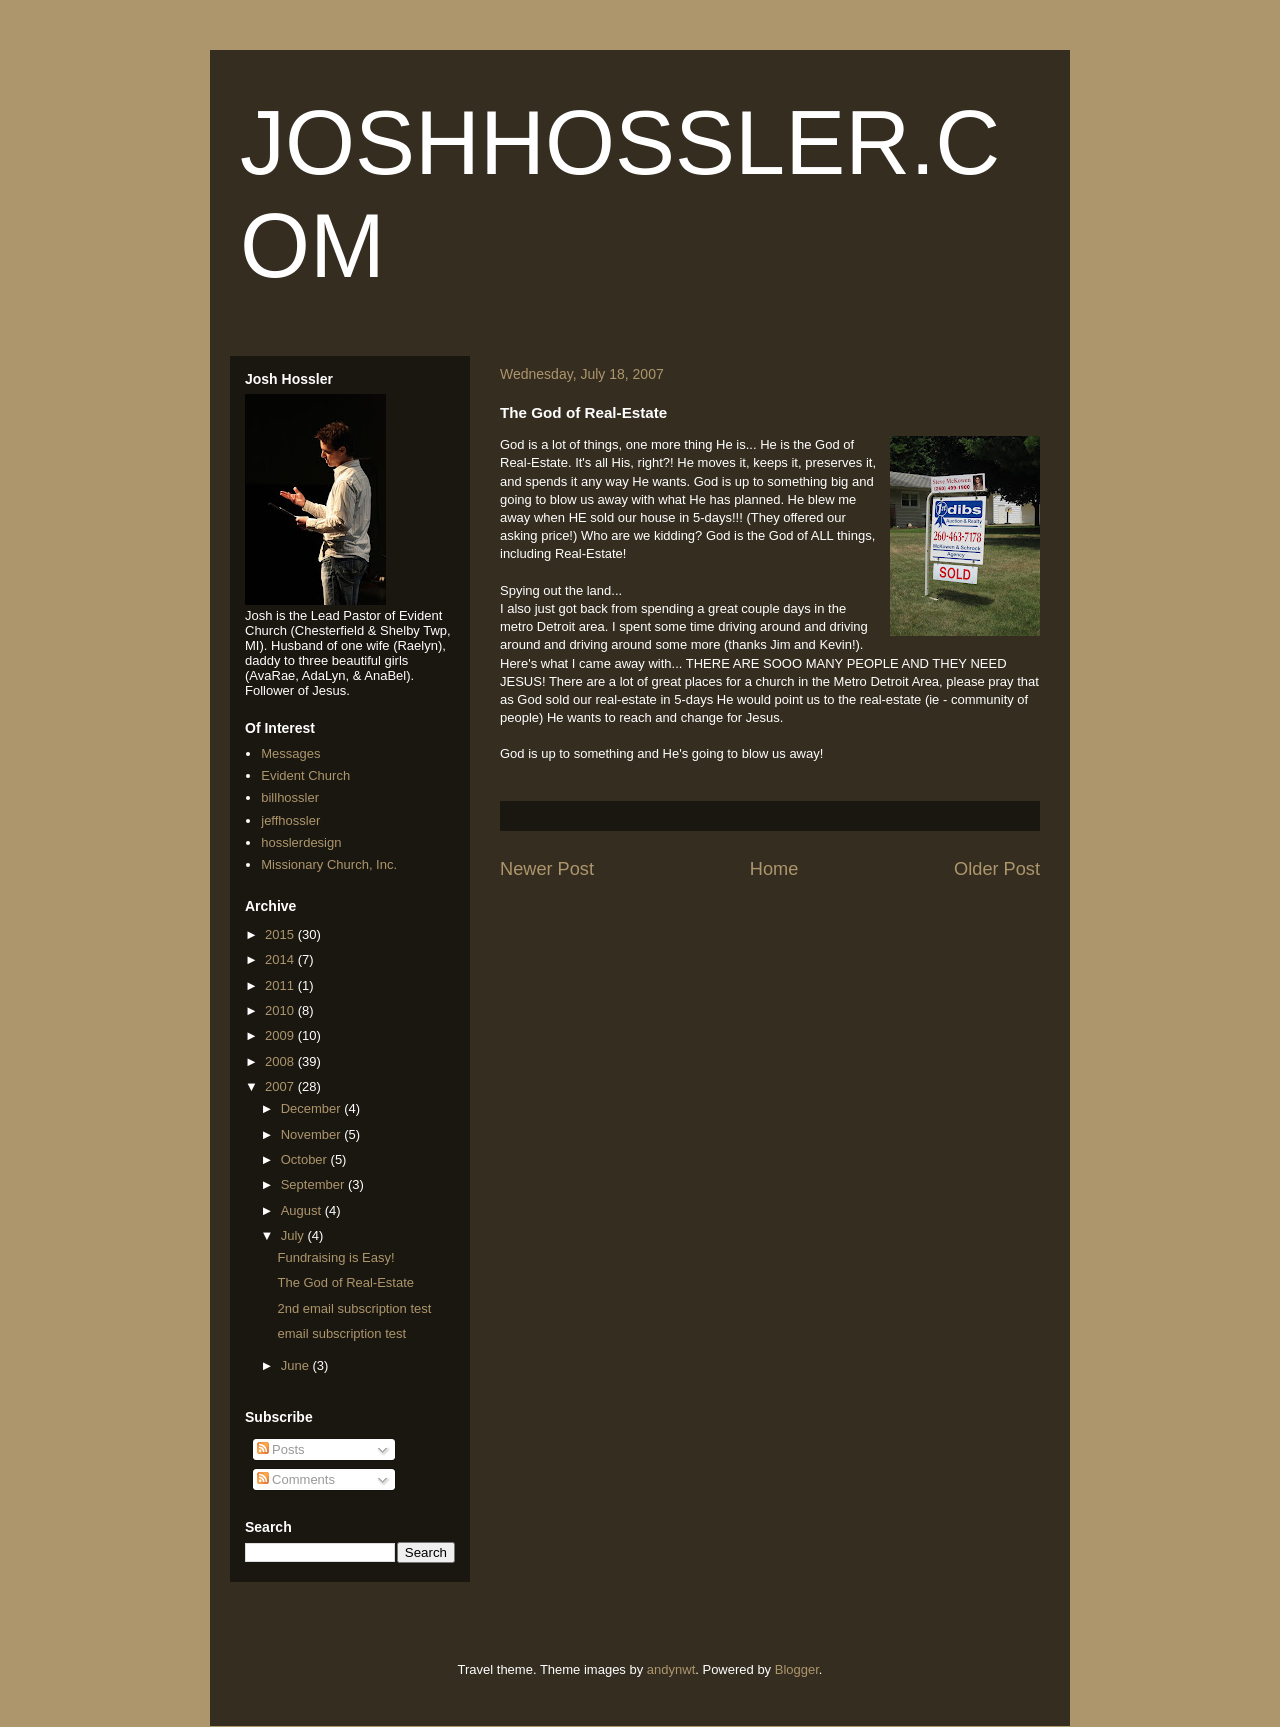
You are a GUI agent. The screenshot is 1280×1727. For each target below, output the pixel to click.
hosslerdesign (301, 842)
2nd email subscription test (354, 1308)
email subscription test (341, 1333)
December (313, 1108)
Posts (281, 1449)
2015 (281, 934)
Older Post (997, 869)
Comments (296, 1479)
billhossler (290, 797)
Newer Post (547, 869)
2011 (281, 985)
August (303, 1210)
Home (774, 869)
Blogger (797, 1669)
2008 (281, 1061)
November (313, 1134)
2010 (281, 1010)
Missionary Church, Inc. (329, 864)
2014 (281, 959)
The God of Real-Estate (345, 1282)
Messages (290, 753)
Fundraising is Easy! (335, 1257)
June (297, 1365)
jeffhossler (290, 820)
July (294, 1235)
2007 (281, 1086)
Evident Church (305, 775)
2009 (281, 1035)
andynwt (671, 1669)
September (314, 1184)
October (306, 1159)
